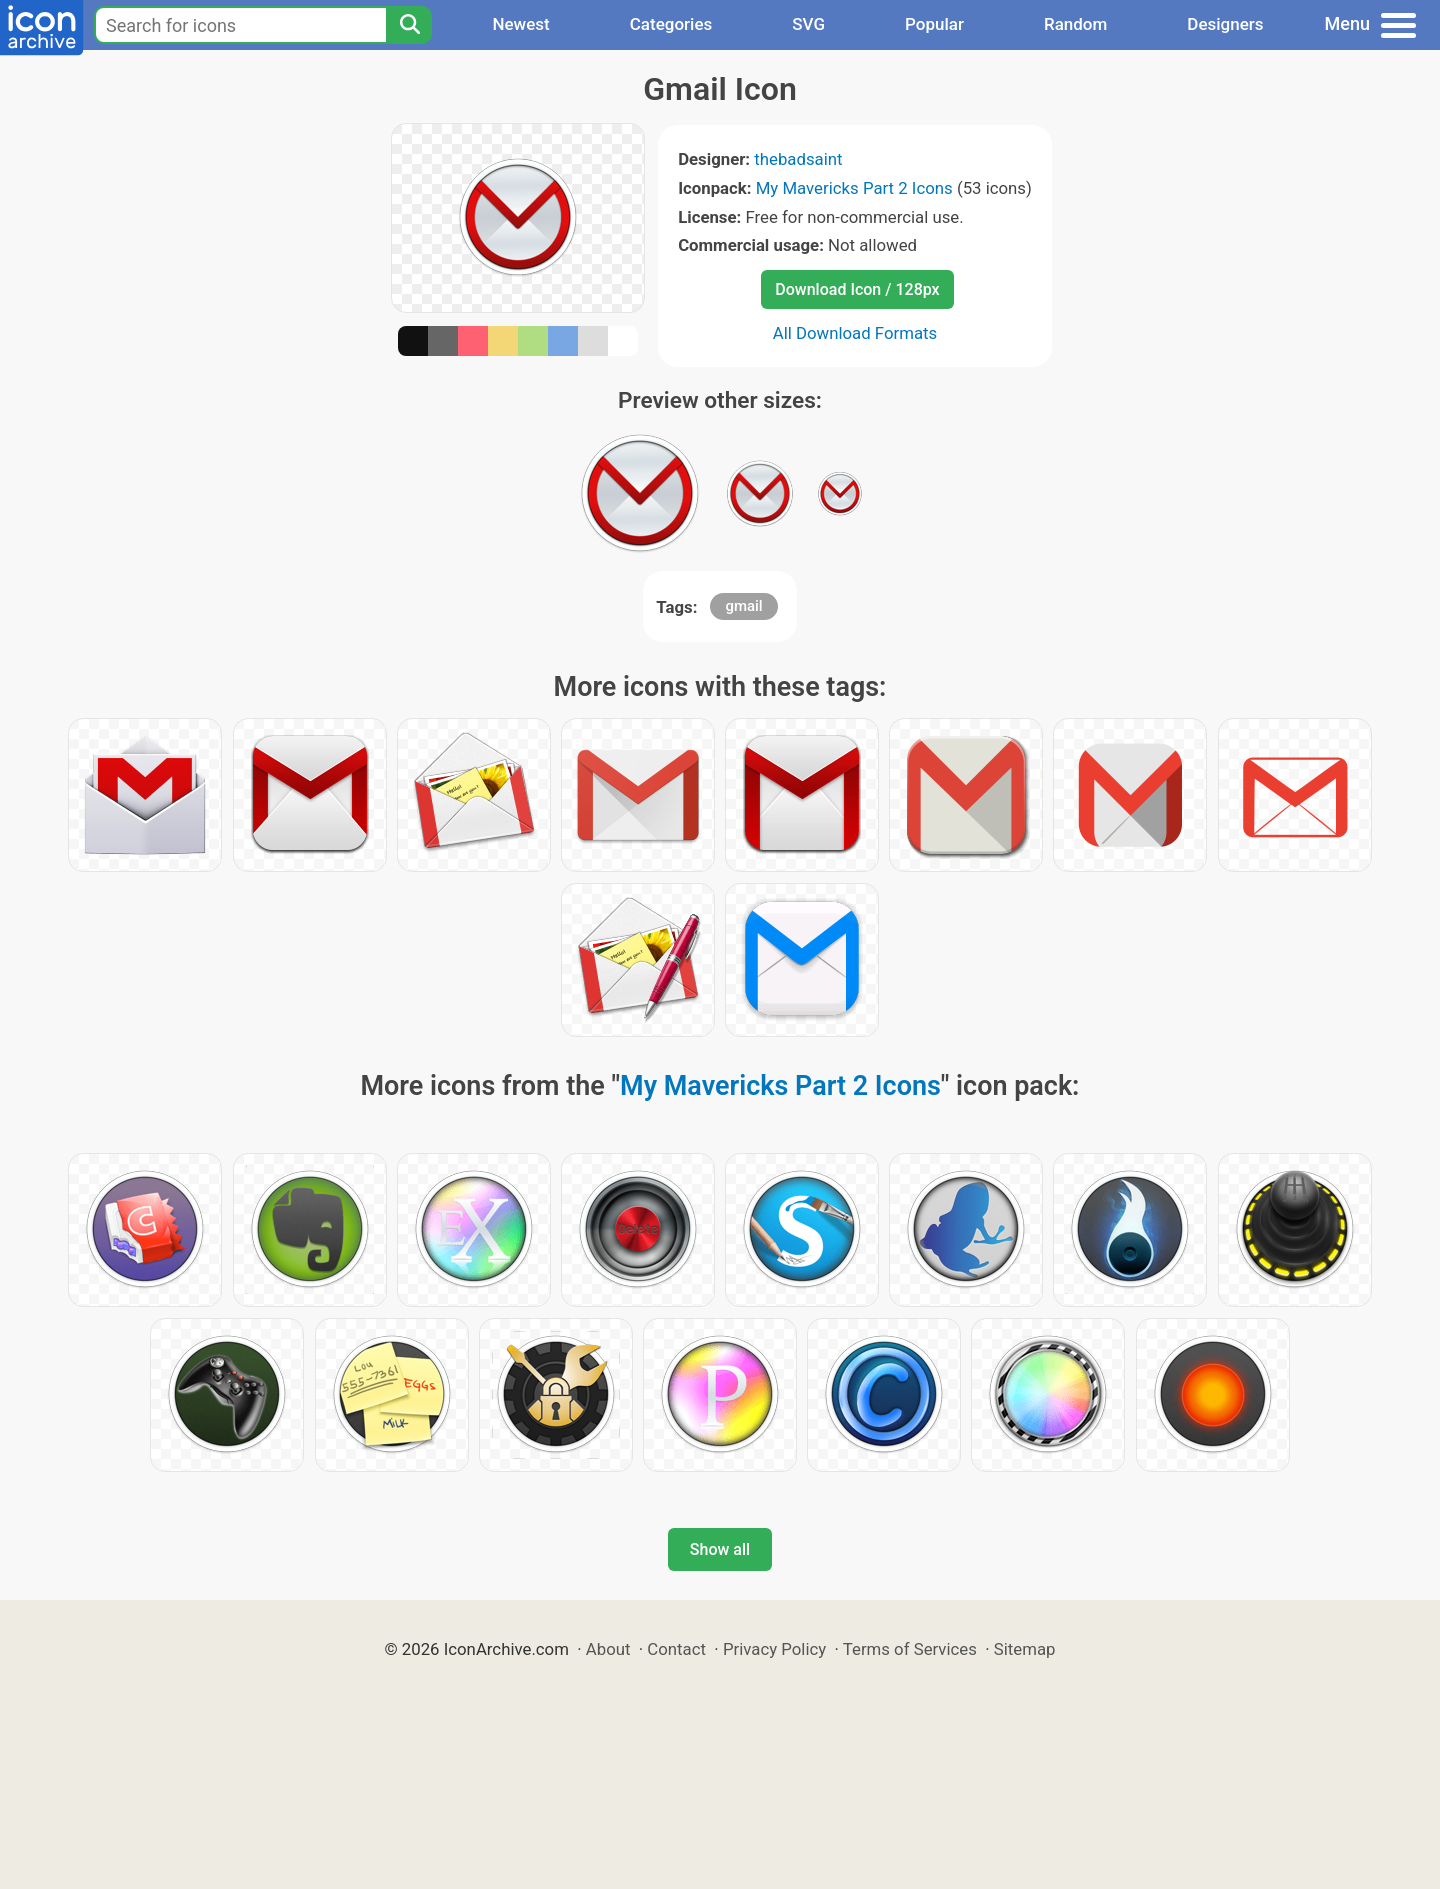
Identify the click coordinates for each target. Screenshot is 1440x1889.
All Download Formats (855, 333)
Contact (676, 1649)
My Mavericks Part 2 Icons (854, 188)
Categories (671, 24)
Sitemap (1025, 1649)
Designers (1225, 24)
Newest (520, 24)
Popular (934, 24)
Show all (720, 1549)
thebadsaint (798, 159)
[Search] (409, 25)
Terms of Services (910, 1649)
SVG (808, 24)
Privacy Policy (774, 1649)
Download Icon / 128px (857, 289)
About (608, 1649)
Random (1075, 24)
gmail (743, 606)
